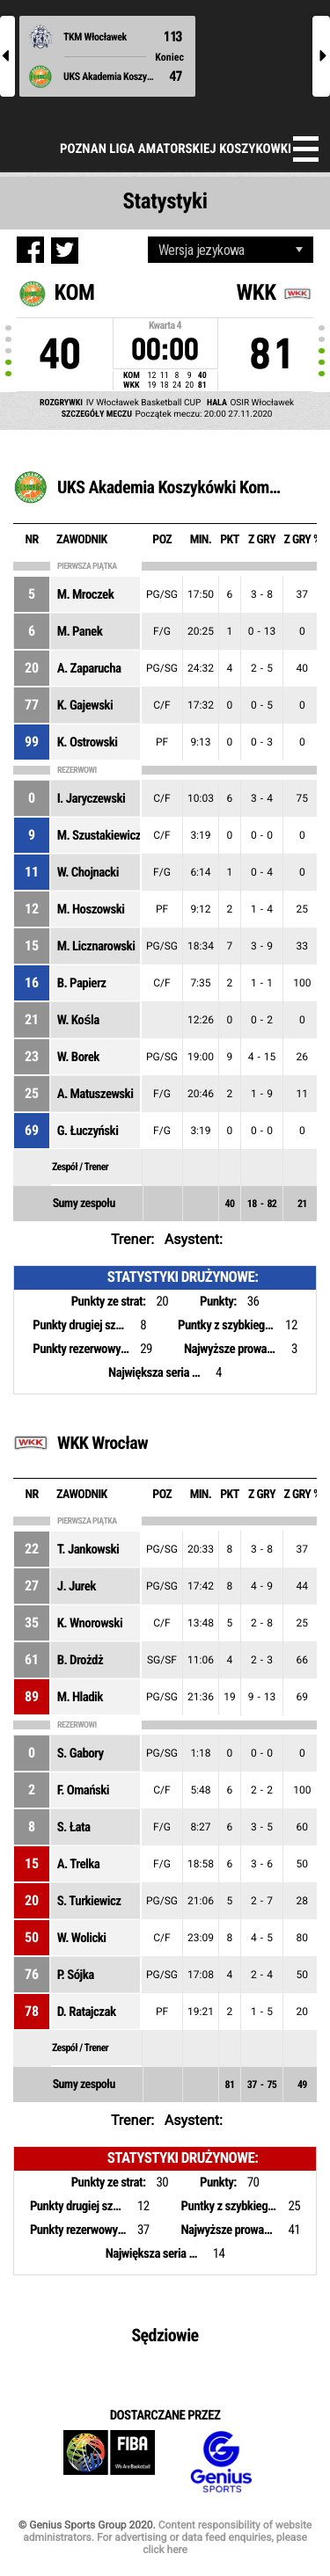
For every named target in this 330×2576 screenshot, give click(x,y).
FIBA (109, 2462)
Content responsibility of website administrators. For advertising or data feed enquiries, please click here (167, 2537)
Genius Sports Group (221, 2462)
